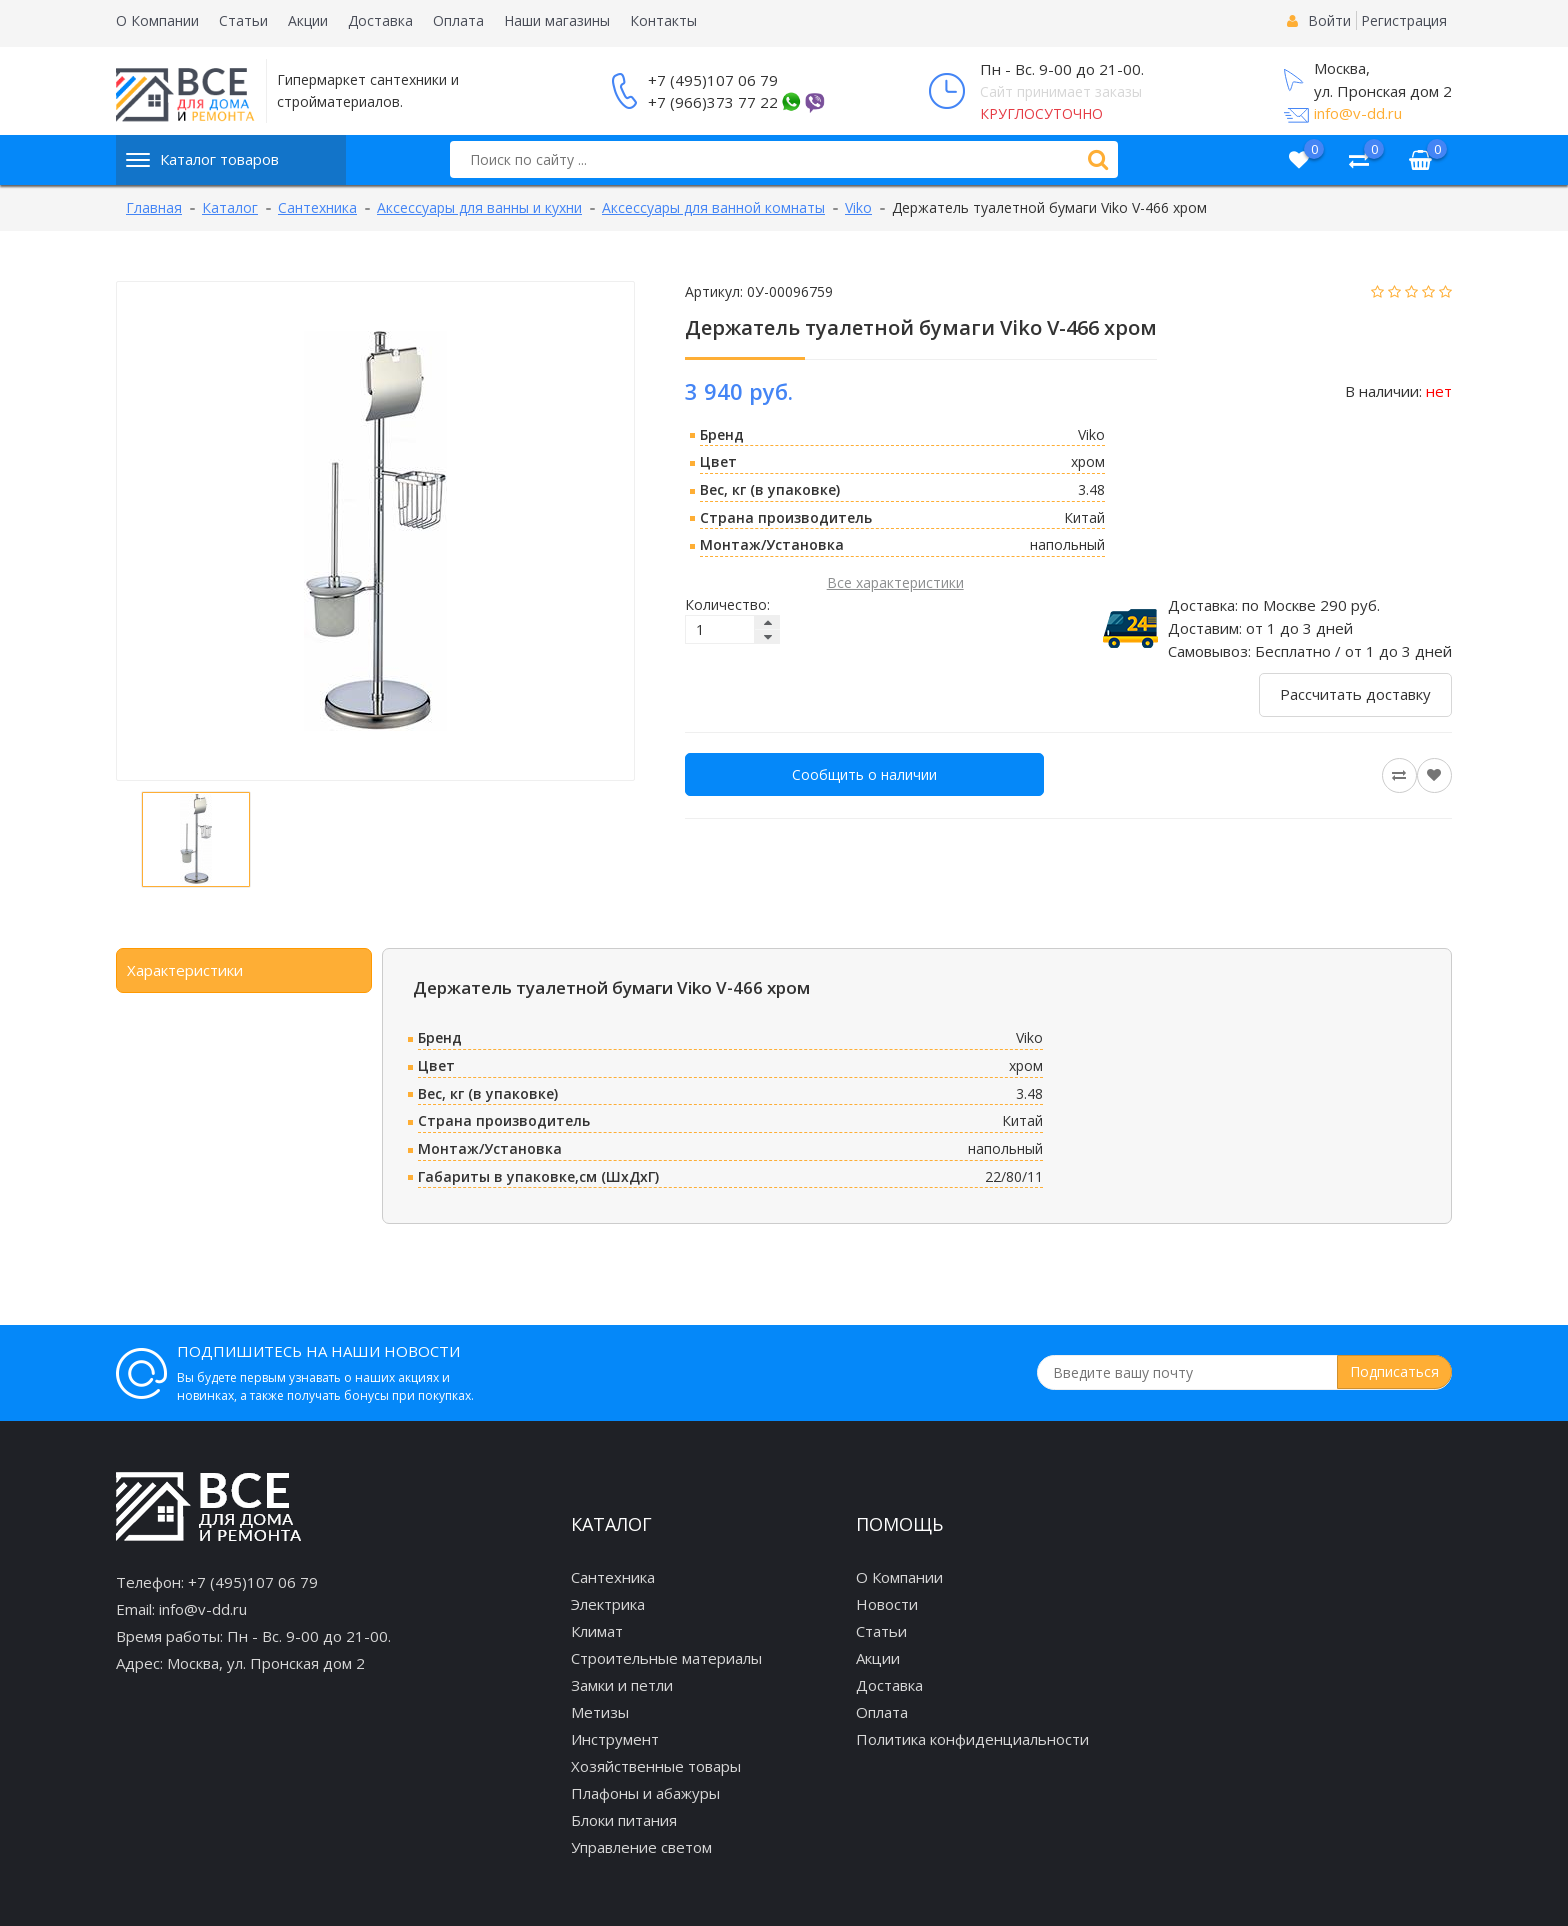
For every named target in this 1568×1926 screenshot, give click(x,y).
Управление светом (641, 1847)
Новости (887, 1604)
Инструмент (615, 1739)
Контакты (663, 20)
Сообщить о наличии (864, 774)
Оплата (458, 20)
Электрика (608, 1604)
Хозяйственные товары (656, 1766)
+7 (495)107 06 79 (713, 80)
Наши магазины (557, 20)
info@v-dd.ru (1358, 113)
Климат (597, 1631)
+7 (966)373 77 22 (713, 102)
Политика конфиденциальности (972, 1739)
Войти (1329, 20)
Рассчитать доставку (1355, 694)
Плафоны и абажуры (645, 1793)
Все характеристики (895, 582)
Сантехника (613, 1577)
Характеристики (185, 970)
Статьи (243, 20)
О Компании (157, 20)
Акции (308, 20)
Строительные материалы (666, 1658)
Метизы (600, 1712)
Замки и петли (622, 1685)
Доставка (380, 20)
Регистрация (1404, 20)
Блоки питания (624, 1820)
